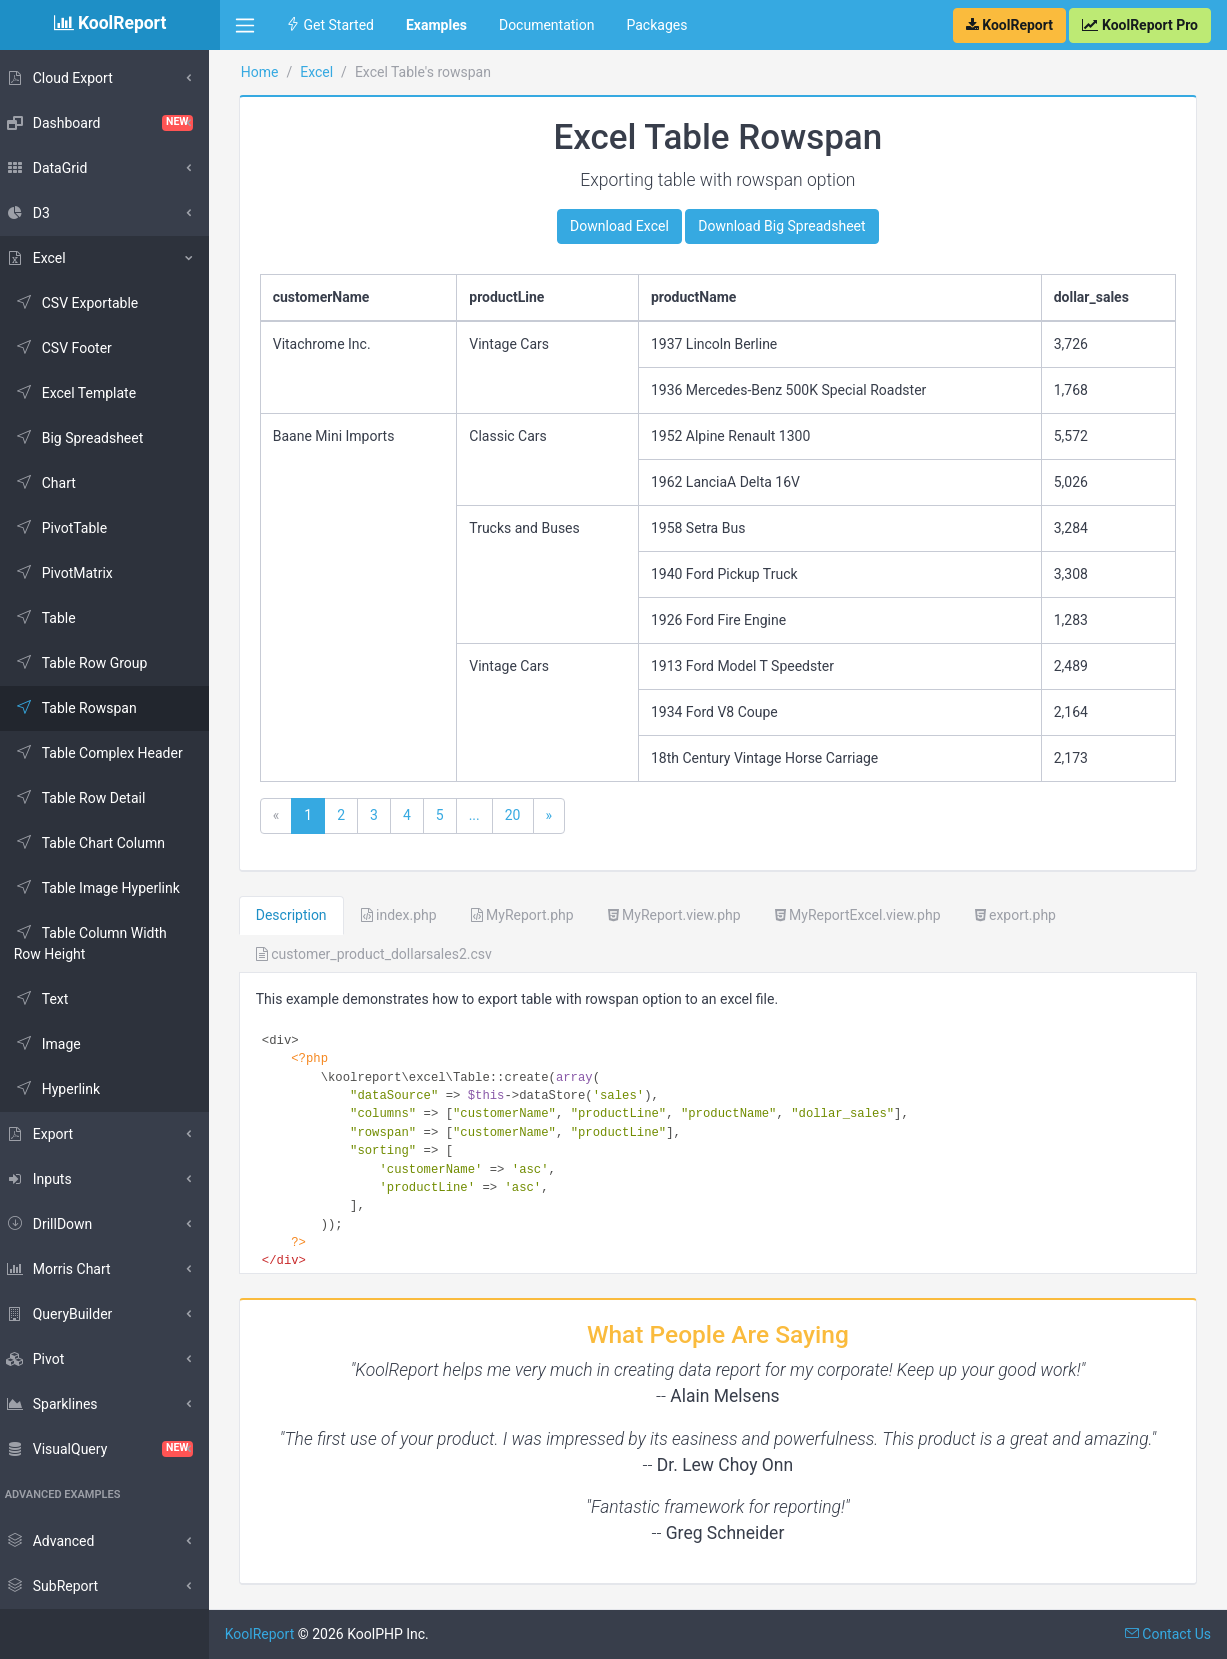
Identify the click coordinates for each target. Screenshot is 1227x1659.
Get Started (330, 25)
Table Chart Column (100, 843)
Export (50, 1134)
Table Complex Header (109, 753)
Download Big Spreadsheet (787, 226)
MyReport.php (533, 915)
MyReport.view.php (685, 915)
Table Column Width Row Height (101, 943)
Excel (46, 258)
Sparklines (62, 1404)
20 (524, 815)
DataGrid (57, 168)
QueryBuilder (70, 1314)
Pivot (45, 1359)
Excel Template (86, 393)
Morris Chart (69, 1269)
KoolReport (271, 1634)
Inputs (49, 1179)
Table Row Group (92, 663)
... (485, 815)
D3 (38, 213)
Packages (656, 25)
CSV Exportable (87, 303)
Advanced (61, 1541)
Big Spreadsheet (90, 438)
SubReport (62, 1586)
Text (52, 999)
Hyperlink (68, 1089)
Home (271, 72)
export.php (1026, 915)
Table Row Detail (91, 798)
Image (58, 1044)
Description (302, 915)
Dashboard (110, 123)
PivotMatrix (74, 573)
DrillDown (60, 1224)
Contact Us (1168, 1634)
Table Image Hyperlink (108, 888)
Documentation (547, 25)
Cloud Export (70, 78)
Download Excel (625, 226)
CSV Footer (74, 348)
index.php (410, 915)
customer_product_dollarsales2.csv (385, 954)
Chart (56, 483)
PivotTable (71, 528)
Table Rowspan (86, 708)
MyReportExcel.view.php (869, 915)
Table (56, 618)
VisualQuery (110, 1449)
